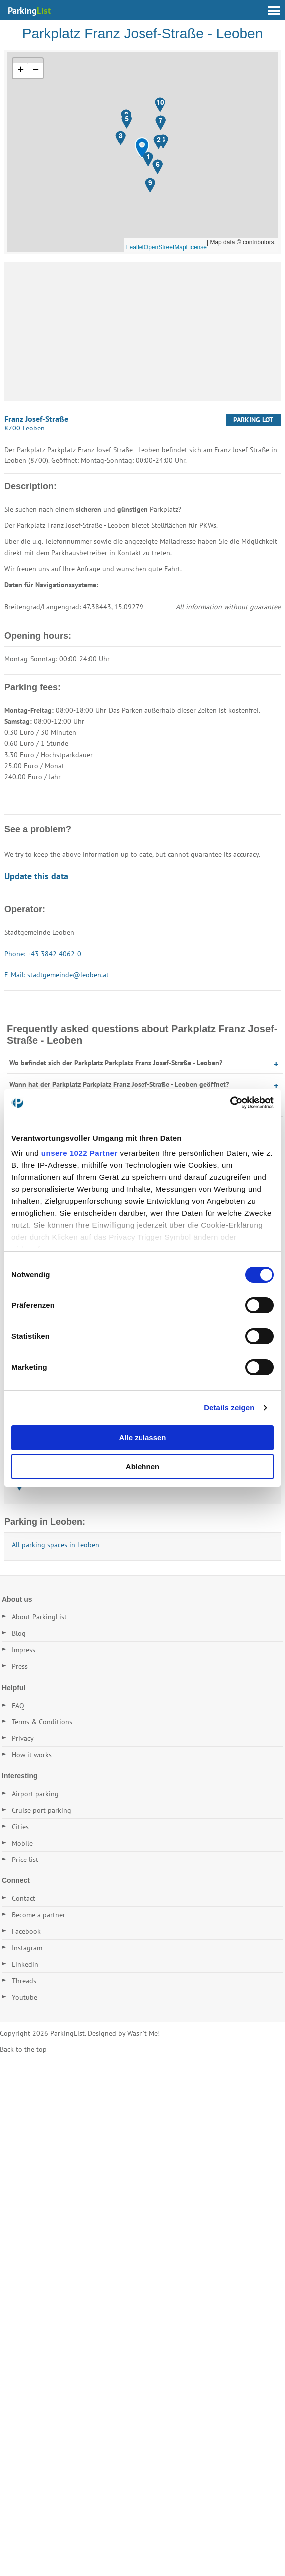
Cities (20, 1826)
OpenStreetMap (165, 247)
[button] (142, 148)
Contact (23, 1898)
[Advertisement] (142, 331)
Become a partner (38, 1914)
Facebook (26, 1931)
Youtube (24, 1997)
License (196, 247)
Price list (25, 1859)
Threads (24, 1980)
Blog (19, 1633)
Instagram (27, 1947)
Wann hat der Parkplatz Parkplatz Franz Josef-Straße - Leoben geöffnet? (119, 1084)
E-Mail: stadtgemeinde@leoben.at (56, 974)
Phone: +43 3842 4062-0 (42, 953)
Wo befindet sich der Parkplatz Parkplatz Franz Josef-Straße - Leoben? (115, 1062)
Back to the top (23, 2049)
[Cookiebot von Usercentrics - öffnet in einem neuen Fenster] (230, 1102)
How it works (32, 1754)
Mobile (22, 1843)
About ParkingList (39, 1616)
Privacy (23, 1738)
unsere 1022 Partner (79, 1153)
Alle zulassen (142, 1437)
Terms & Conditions (42, 1721)
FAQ (18, 1705)
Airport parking (35, 1793)
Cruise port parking (41, 1810)
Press (20, 1666)
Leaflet (135, 247)
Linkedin (25, 1964)
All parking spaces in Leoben (55, 1544)
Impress (23, 1649)
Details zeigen (229, 1407)
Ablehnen (142, 1466)
